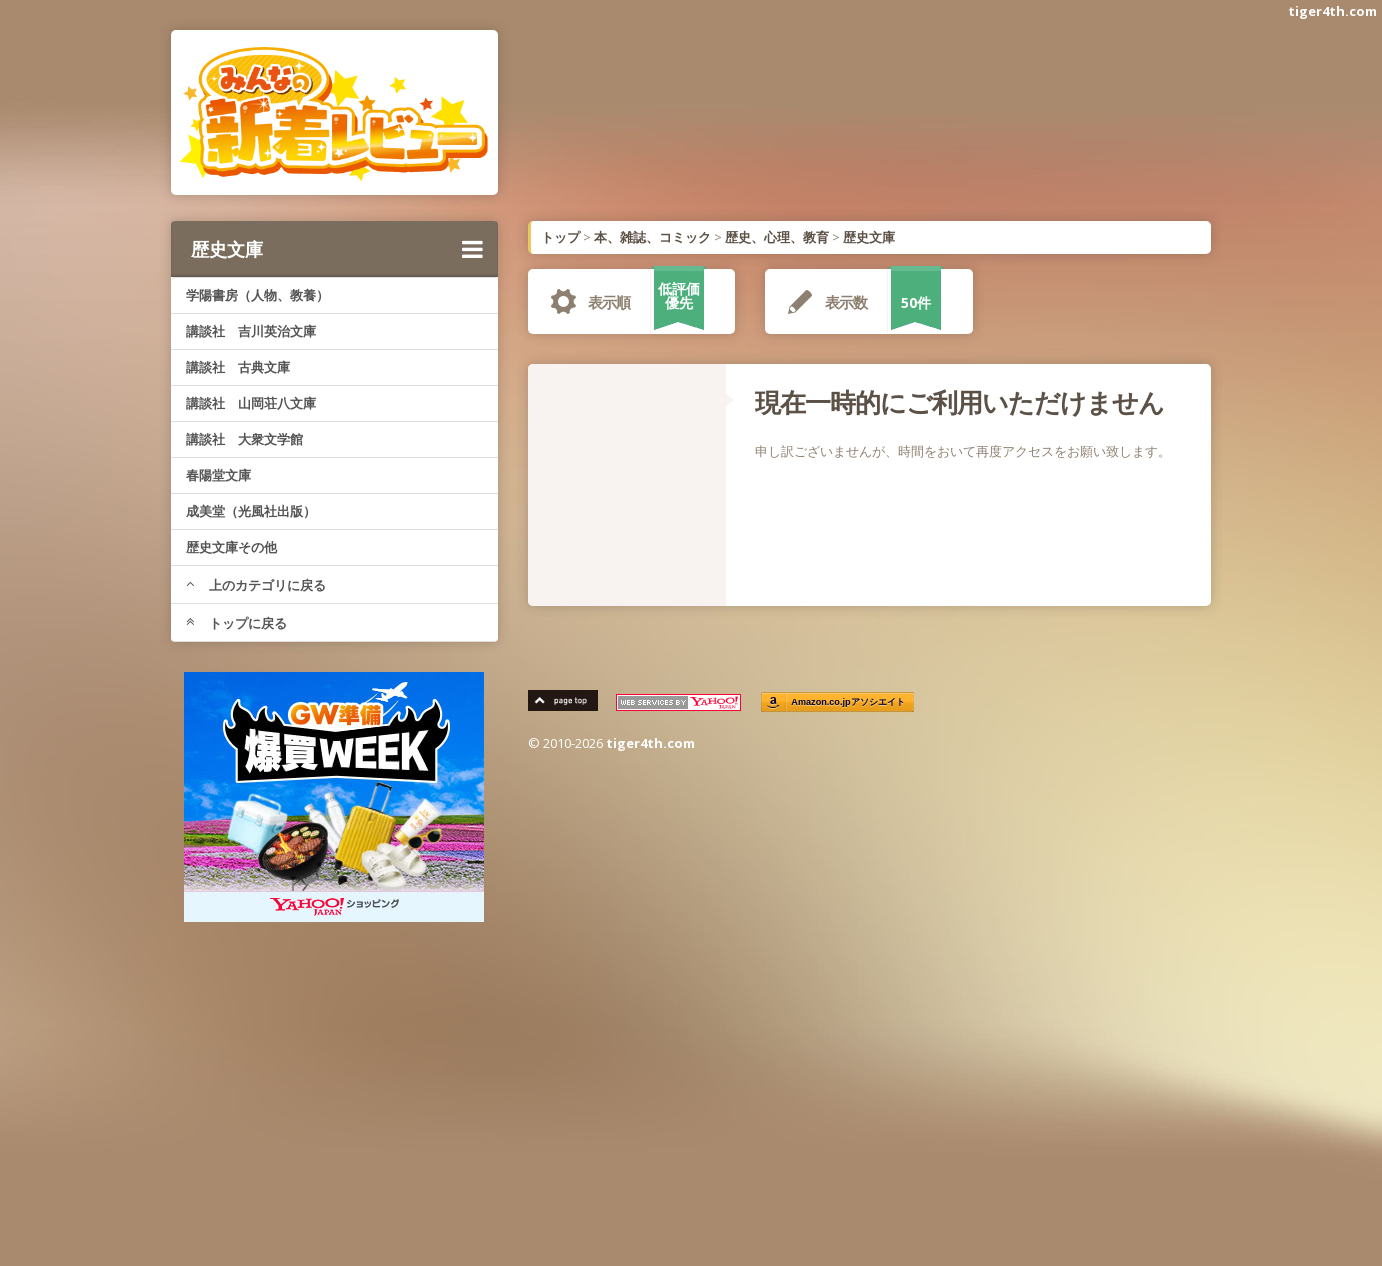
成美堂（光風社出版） (251, 511)
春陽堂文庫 (218, 475)
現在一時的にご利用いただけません (959, 402)
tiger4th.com (1332, 11)
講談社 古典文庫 (238, 367)
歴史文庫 (337, 249)
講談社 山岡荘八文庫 (251, 403)
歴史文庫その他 (231, 547)
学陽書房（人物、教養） (257, 295)
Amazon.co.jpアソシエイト (849, 702)
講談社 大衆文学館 (244, 439)
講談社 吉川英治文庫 (251, 331)
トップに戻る (236, 623)
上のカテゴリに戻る (256, 585)
